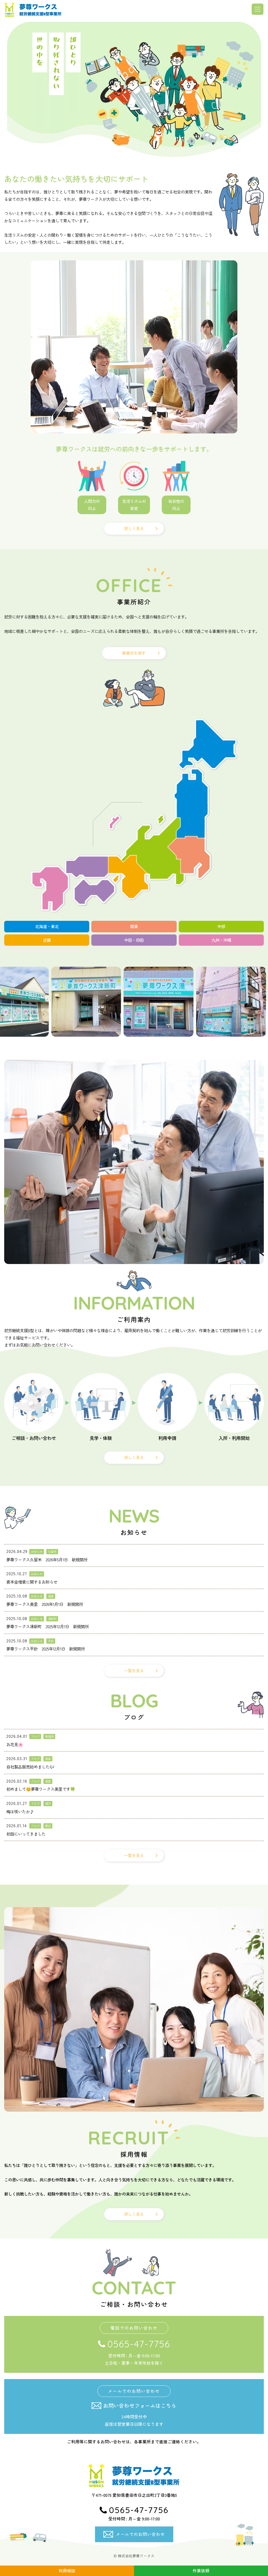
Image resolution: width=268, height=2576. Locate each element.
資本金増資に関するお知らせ (31, 1582)
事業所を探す (134, 653)
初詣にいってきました (26, 1834)
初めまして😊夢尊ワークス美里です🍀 (40, 1789)
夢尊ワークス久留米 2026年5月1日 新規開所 (46, 1560)
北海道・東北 (47, 927)
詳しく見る (134, 528)
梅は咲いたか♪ (20, 1812)
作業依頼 (201, 2571)
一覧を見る (134, 1671)
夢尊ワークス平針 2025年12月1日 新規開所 (45, 1649)
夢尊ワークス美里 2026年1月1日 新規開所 (44, 1604)
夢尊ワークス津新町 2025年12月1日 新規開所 (47, 1627)
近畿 (47, 940)
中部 (221, 927)
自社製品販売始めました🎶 (30, 1767)
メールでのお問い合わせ (140, 2534)
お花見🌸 (14, 1745)
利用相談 (67, 2571)
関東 (134, 927)
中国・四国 (134, 940)
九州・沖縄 (221, 940)
